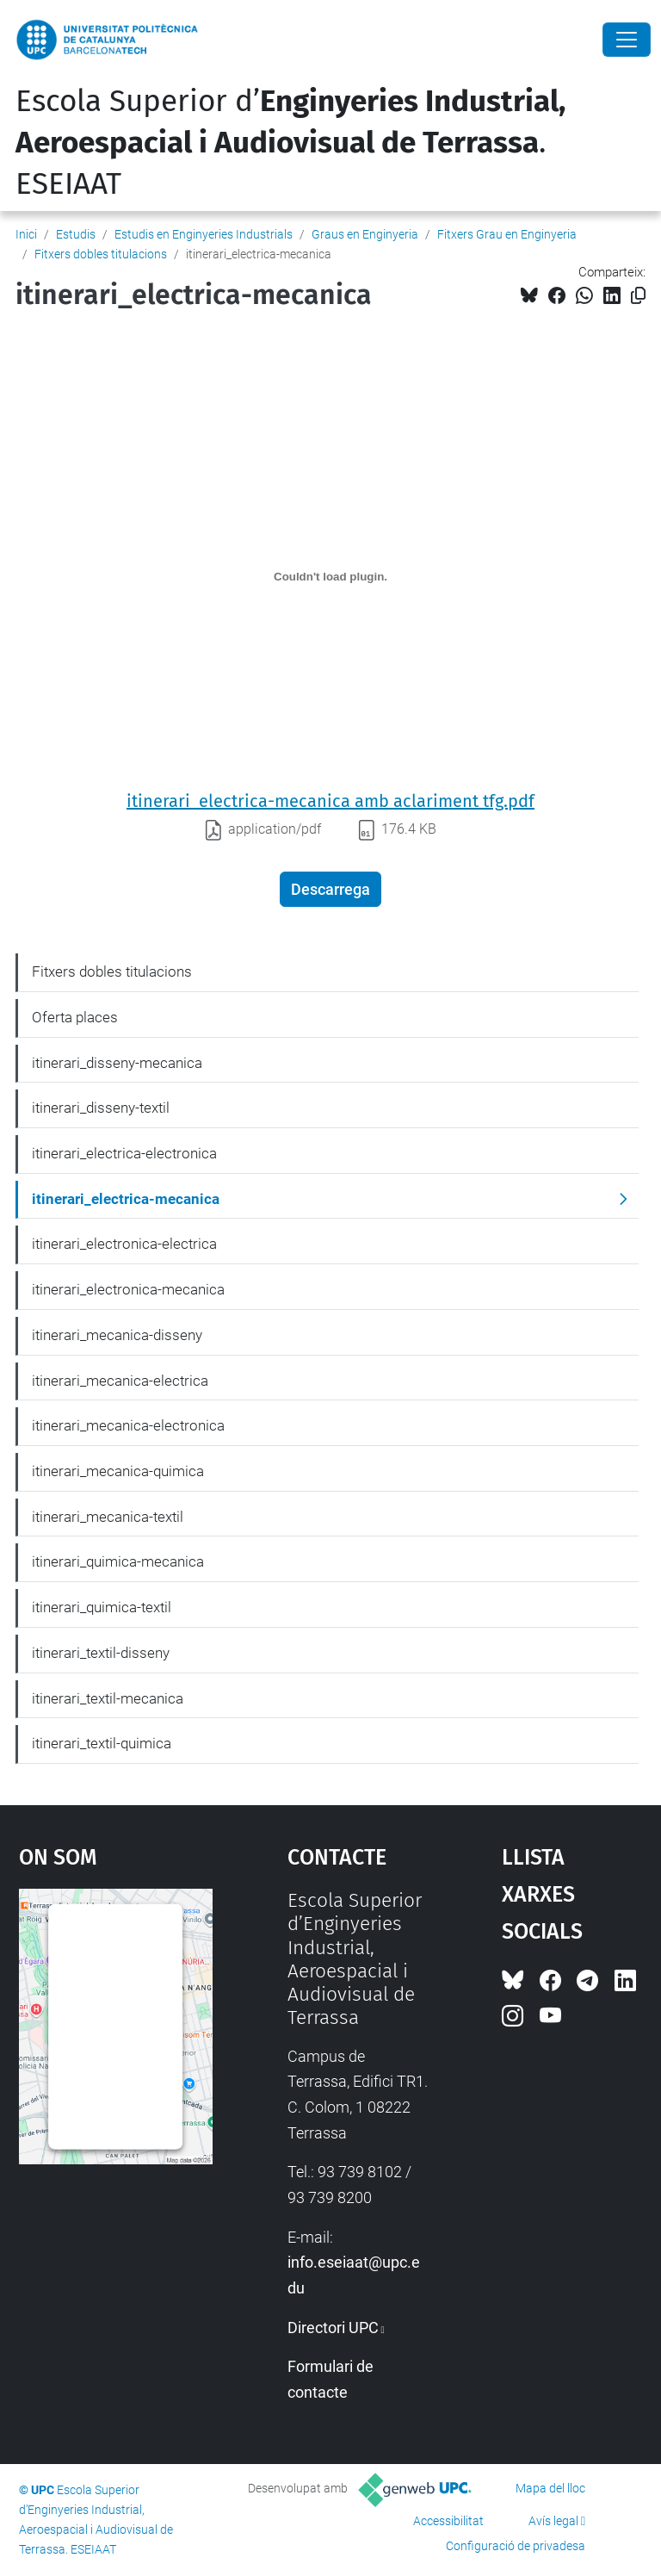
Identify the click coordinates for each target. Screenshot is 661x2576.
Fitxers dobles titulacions (100, 254)
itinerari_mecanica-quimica (118, 1471)
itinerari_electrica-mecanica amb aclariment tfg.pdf (330, 801)
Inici (26, 234)
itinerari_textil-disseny (101, 1652)
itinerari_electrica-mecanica (125, 1198)
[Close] (626, 39)
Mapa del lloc (550, 2488)
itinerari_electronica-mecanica (128, 1289)
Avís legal (553, 2521)
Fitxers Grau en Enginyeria (507, 234)
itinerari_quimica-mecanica (118, 1561)
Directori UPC (333, 2327)
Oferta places (75, 1017)
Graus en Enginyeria (365, 234)
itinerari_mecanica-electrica (120, 1380)
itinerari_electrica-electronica (124, 1153)
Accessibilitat (448, 2521)
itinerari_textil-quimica (101, 1743)
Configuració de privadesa (515, 2546)
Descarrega (330, 889)
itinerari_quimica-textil (101, 1607)
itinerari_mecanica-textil (107, 1516)
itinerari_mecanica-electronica (128, 1425)
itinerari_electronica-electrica (124, 1243)
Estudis (76, 234)
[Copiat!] (638, 296)
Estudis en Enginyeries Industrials (203, 234)
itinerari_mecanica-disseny (117, 1335)
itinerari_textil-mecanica (107, 1698)
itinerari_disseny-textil (101, 1107)
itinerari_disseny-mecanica (117, 1062)
